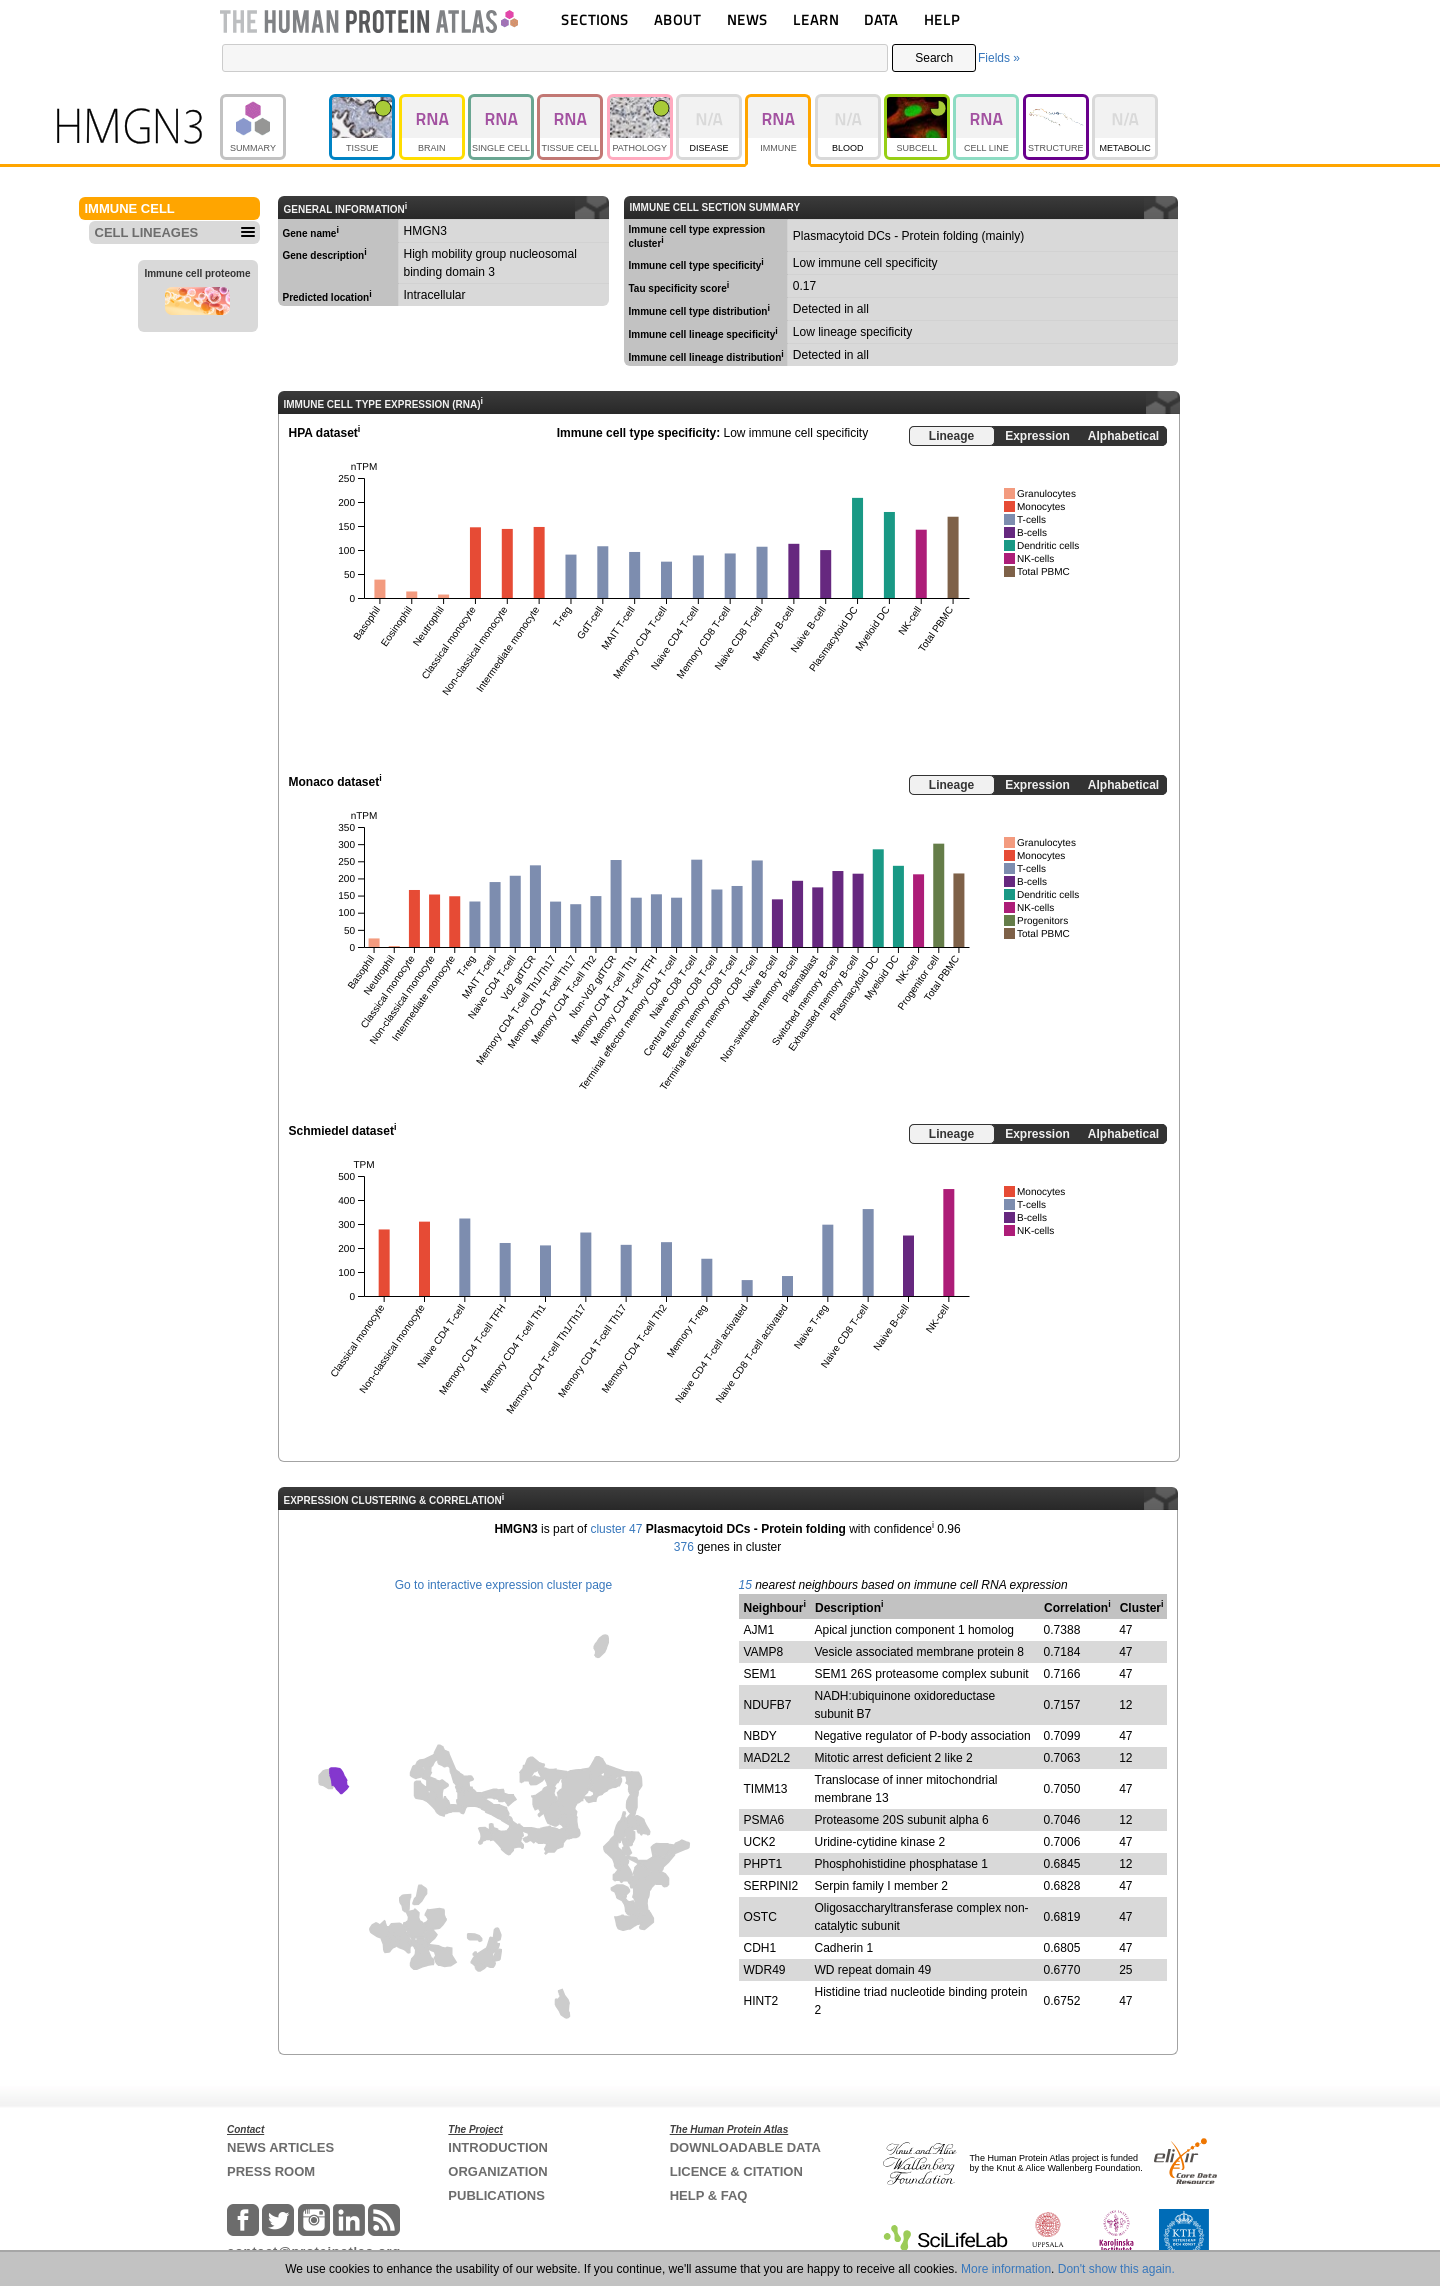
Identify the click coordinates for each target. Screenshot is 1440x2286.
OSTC (760, 1917)
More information (1006, 2269)
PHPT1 (763, 1864)
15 (745, 1585)
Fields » (999, 58)
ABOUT (677, 19)
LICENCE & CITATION (736, 2171)
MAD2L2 (767, 1758)
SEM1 (760, 1674)
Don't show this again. (1116, 2269)
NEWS (747, 19)
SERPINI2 (771, 1886)
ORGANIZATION (497, 2171)
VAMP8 (764, 1652)
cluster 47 (616, 1529)
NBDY (760, 1736)
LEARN (816, 19)
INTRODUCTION (498, 2147)
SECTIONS (595, 19)
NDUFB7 (768, 1705)
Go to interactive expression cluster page (503, 1585)
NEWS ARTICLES (280, 2147)
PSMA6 (764, 1820)
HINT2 (761, 2001)
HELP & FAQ (709, 2195)
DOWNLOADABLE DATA (745, 2147)
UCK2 (760, 1842)
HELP (942, 19)
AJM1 (759, 1630)
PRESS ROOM (271, 2171)
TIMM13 (766, 1789)
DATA (881, 19)
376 (684, 1547)
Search (934, 58)
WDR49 (765, 1970)
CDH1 (760, 1948)
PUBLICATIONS (496, 2195)
